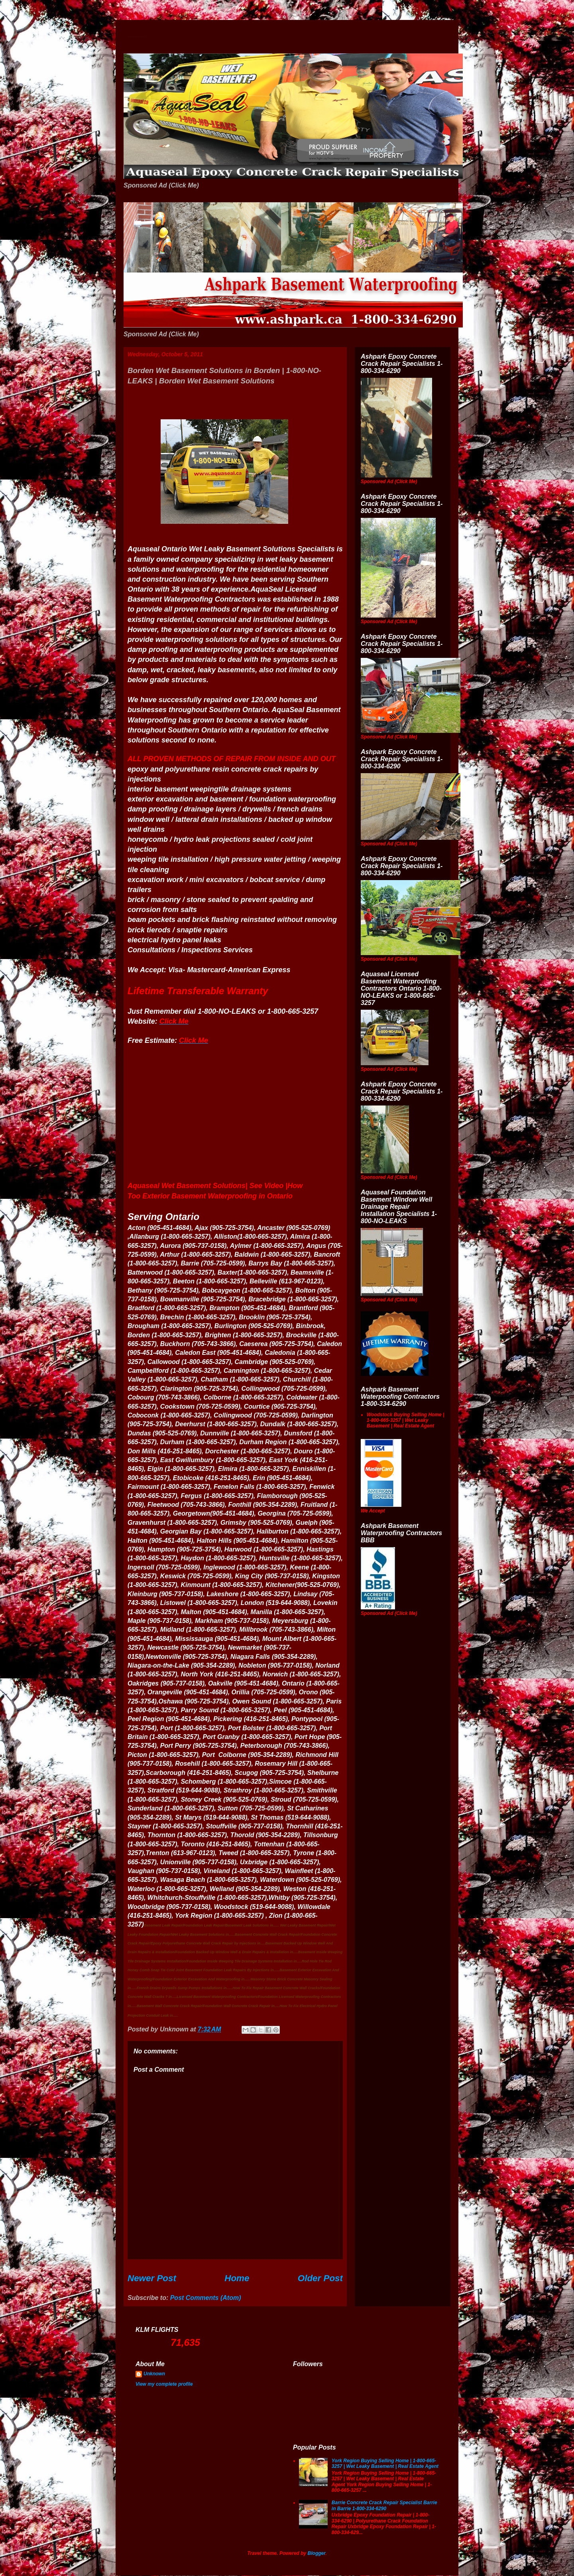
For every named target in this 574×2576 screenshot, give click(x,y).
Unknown (154, 2374)
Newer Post (152, 2278)
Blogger (317, 2553)
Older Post (320, 2278)
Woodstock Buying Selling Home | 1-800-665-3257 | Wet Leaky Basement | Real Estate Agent (405, 1420)
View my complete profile (164, 2384)
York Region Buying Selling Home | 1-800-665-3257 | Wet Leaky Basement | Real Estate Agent (385, 2463)
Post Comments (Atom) (205, 2297)
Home (236, 2278)
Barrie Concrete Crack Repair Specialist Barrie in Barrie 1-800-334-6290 (384, 2505)
